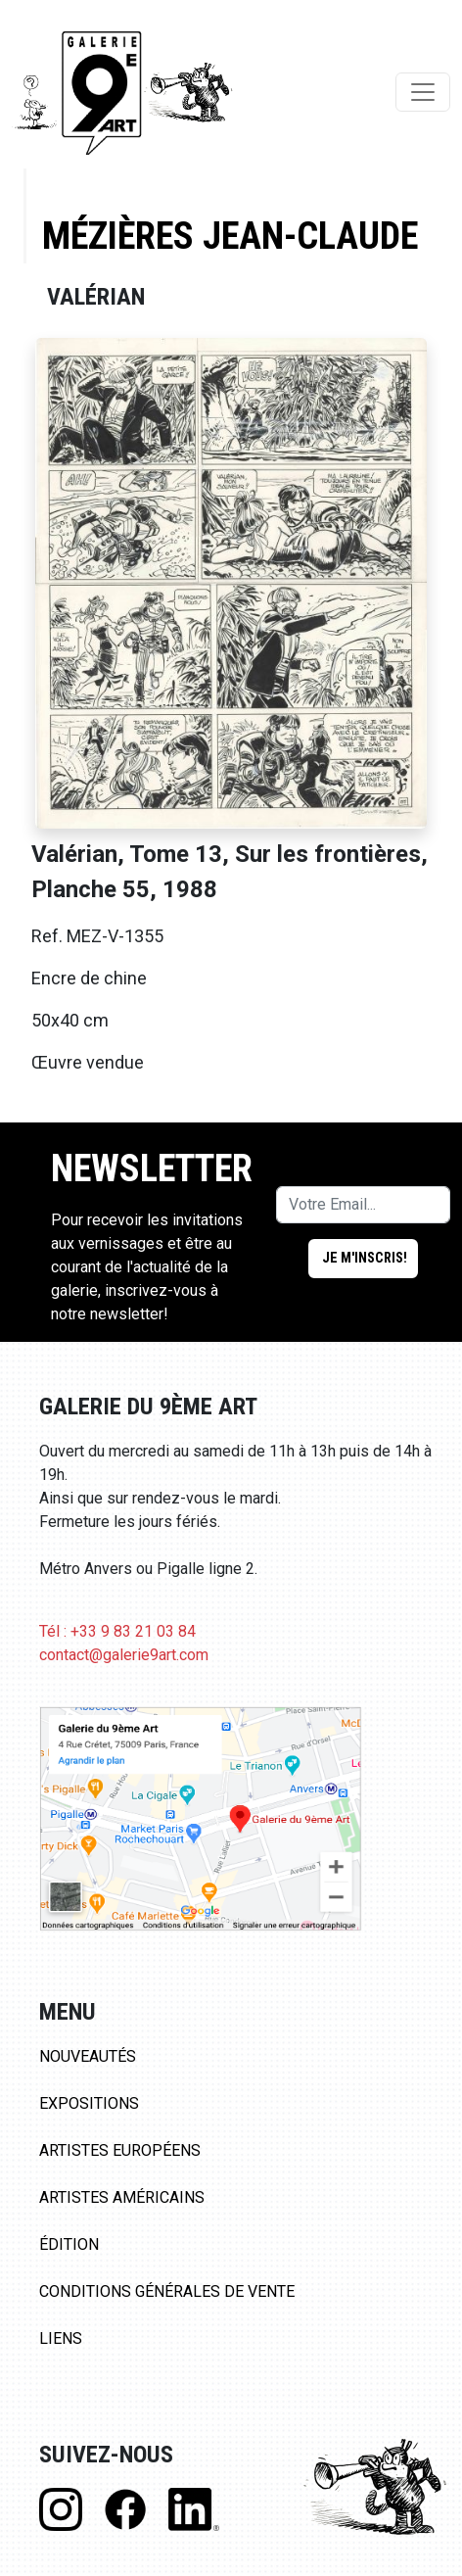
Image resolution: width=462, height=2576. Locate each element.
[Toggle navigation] (422, 92)
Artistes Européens (120, 2150)
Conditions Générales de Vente (167, 2291)
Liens (60, 2338)
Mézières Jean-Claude (230, 236)
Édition (69, 2244)
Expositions (89, 2103)
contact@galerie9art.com (123, 1655)
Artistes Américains (122, 2197)
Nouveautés (87, 2056)
